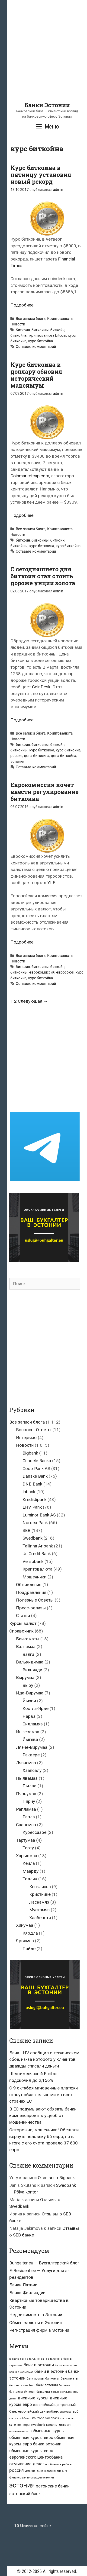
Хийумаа (24, 1925)
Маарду (31, 1871)
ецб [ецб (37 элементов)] (75, 2411)
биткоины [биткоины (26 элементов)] (16, 2391)
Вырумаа (25, 1677)
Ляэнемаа (26, 1762)
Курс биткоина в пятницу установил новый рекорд (40, 174)
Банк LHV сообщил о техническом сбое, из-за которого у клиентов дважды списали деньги (44, 2059)
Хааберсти (40, 1917)
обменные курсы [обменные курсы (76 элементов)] (48, 2430)
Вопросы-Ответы (33, 1429)
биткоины (40, 330)
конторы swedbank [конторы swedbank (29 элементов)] (31, 2424)
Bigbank (30, 1453)
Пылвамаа (27, 1778)
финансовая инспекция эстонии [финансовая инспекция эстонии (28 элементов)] (31, 2477)
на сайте (32, 2525)
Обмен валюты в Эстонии (35, 2322)
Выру (28, 1685)
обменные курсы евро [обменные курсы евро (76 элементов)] (31, 2437)
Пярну (29, 1801)
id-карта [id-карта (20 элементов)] (14, 2358)
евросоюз (65, 972)
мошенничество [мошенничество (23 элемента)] (19, 2431)
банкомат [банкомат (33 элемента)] (52, 2378)
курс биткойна (40, 341)
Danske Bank (35, 1476)
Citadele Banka (37, 1460)
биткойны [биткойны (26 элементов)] (43, 2391)
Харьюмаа (26, 1855)
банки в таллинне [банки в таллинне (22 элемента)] (66, 2365)
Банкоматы (27, 1639)
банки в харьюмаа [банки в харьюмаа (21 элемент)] (21, 2372)
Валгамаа (25, 1646)
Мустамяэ (39, 1909)
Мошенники (34, 1577)
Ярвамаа (25, 1940)
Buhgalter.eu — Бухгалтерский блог (44, 2263)
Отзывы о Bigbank (56, 2177)
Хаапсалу (32, 1770)
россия (16, 756)
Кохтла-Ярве (35, 1708)
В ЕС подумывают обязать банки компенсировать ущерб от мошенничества (43, 2115)
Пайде (29, 1948)
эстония (17, 761)
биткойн (57, 330)
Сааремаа (26, 1824)
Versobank (33, 1561)
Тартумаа (25, 1840)
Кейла (29, 1863)
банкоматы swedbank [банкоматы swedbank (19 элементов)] (22, 2385)
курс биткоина (41, 546)
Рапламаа (26, 1809)
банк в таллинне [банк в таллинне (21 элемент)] (51, 2358)
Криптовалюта (60, 318)
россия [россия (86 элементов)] (16, 2470)
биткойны (19, 335)
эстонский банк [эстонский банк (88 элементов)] (25, 2493)
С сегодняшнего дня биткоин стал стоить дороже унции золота (42, 576)
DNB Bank (32, 1484)
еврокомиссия (42, 972)
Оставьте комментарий (36, 346)
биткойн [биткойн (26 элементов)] (29, 2391)
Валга (28, 1654)
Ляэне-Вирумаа (31, 1747)
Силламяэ (33, 1724)
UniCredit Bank (37, 1553)
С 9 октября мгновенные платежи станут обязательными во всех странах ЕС (43, 2094)
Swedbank (32, 1538)
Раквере (31, 1755)
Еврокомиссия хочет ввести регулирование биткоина (44, 792)
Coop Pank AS (36, 1468)
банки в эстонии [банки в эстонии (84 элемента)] (50, 2371)
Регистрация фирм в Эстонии (39, 2330)
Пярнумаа (26, 1793)
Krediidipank (34, 1499)
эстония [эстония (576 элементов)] (22, 2485)
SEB (26, 1530)
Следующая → (33, 1001)
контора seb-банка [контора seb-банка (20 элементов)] (20, 2418)
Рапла (29, 1816)
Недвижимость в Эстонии (35, 2314)
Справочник (21, 1631)
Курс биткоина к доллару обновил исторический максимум (36, 375)
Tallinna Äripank (38, 1546)
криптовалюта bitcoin (47, 335)
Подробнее (21, 305)
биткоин (23, 330)
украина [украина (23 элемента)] (30, 2470)
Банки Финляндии (27, 2292)
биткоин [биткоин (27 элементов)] (64, 2385)
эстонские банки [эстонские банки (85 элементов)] (53, 2486)
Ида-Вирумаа (29, 1693)
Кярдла (30, 1933)
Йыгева (30, 1739)
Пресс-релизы (31, 1608)
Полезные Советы (35, 1600)
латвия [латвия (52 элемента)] (65, 2424)
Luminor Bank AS (39, 1515)
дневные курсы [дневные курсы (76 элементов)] (33, 2397)
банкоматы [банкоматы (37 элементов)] (69, 2378)
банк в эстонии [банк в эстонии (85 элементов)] (39, 2365)
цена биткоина (36, 756)
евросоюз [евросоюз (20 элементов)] (65, 2411)
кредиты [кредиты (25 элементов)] (52, 2424)
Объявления (28, 1584)
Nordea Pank (35, 1522)
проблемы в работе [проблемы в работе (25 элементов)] (58, 2464)
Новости (17, 324)
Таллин (30, 1878)
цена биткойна (63, 756)
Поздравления (31, 1592)
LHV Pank (32, 1507)
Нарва (29, 1716)
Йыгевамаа (27, 1731)
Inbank (29, 1491)
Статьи (23, 1615)
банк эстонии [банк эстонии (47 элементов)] (47, 2385)
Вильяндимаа (29, 1662)
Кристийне (40, 1894)
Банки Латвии (23, 2285)
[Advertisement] (43, 58)
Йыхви (29, 1700)
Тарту (28, 1847)
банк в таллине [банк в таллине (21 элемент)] (30, 2358)
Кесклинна (40, 1886)
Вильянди (32, 1669)
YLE (51, 882)
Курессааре (34, 1832)
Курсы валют (22, 1623)
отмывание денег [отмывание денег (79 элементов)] (26, 2463)
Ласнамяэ (39, 1902)
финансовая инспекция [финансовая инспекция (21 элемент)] (52, 2470)
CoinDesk (41, 686)
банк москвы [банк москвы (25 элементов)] (35, 2378)
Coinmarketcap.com (29, 475)
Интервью (26, 1437)
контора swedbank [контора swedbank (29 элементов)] (45, 2418)
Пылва (29, 1786)
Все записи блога (30, 318)
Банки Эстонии (47, 105)
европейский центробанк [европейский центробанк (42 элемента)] (38, 2411)
